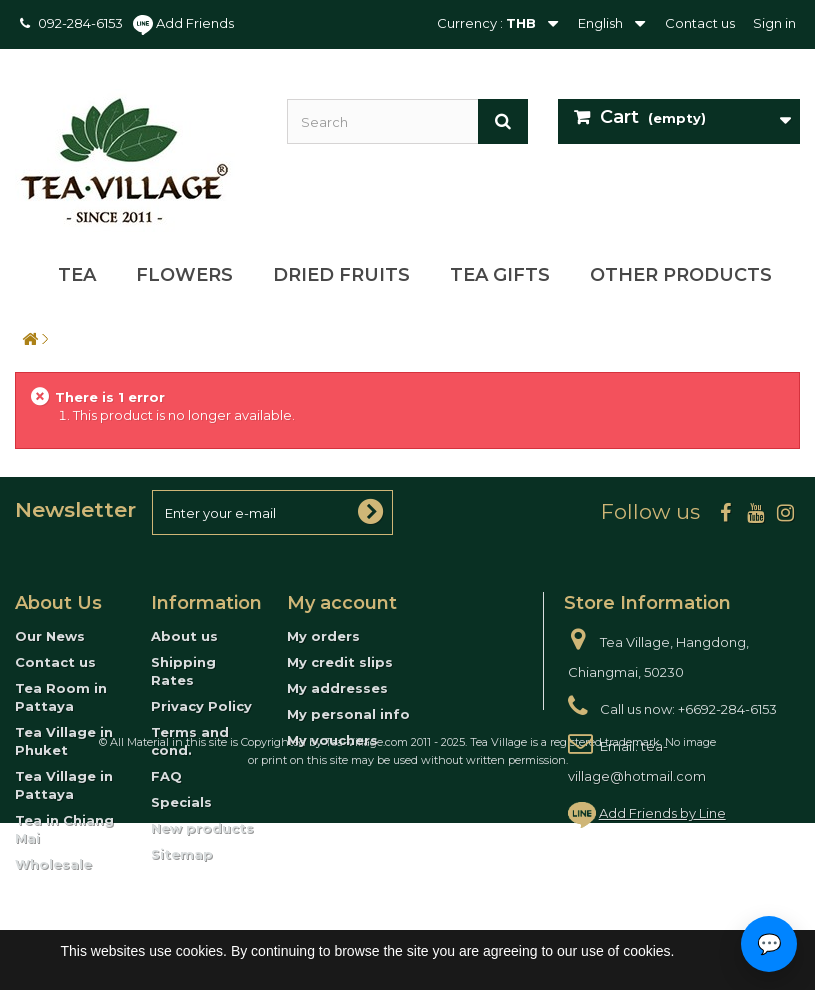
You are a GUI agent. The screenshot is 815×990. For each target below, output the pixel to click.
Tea (77, 275)
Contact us (700, 23)
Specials (181, 802)
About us (184, 636)
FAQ (166, 776)
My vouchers (332, 740)
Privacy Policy (201, 706)
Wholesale (53, 864)
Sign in (774, 23)
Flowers (184, 275)
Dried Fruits (341, 275)
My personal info (348, 714)
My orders (323, 636)
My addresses (337, 688)
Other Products (681, 275)
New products (202, 828)
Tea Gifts (500, 275)
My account (342, 603)
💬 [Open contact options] (769, 944)
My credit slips (340, 662)
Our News (50, 636)
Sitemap (182, 854)
